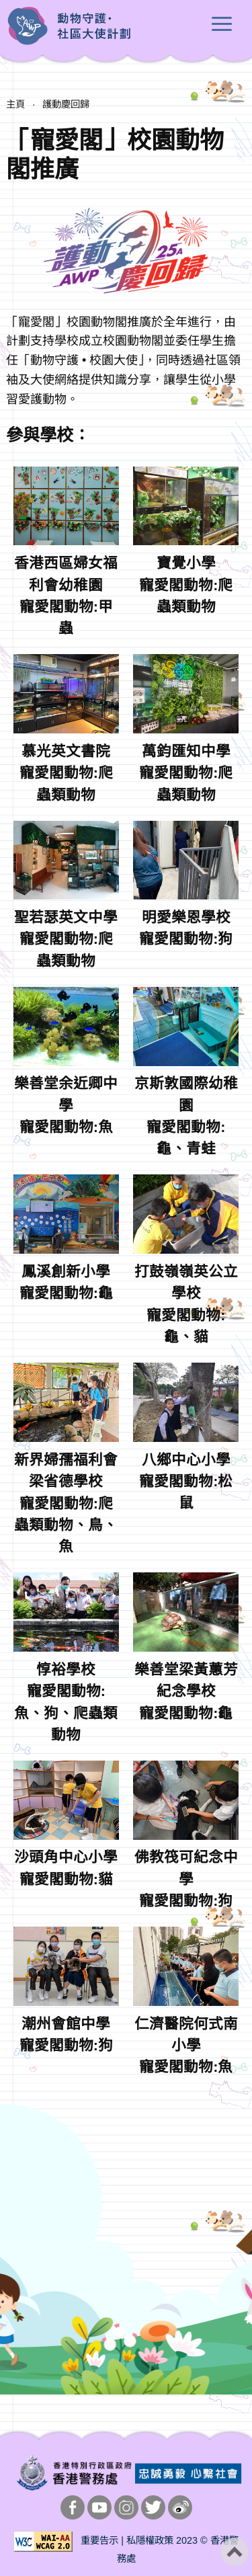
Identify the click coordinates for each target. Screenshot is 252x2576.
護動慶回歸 (65, 104)
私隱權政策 (149, 2540)
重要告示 (99, 2540)
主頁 (15, 104)
